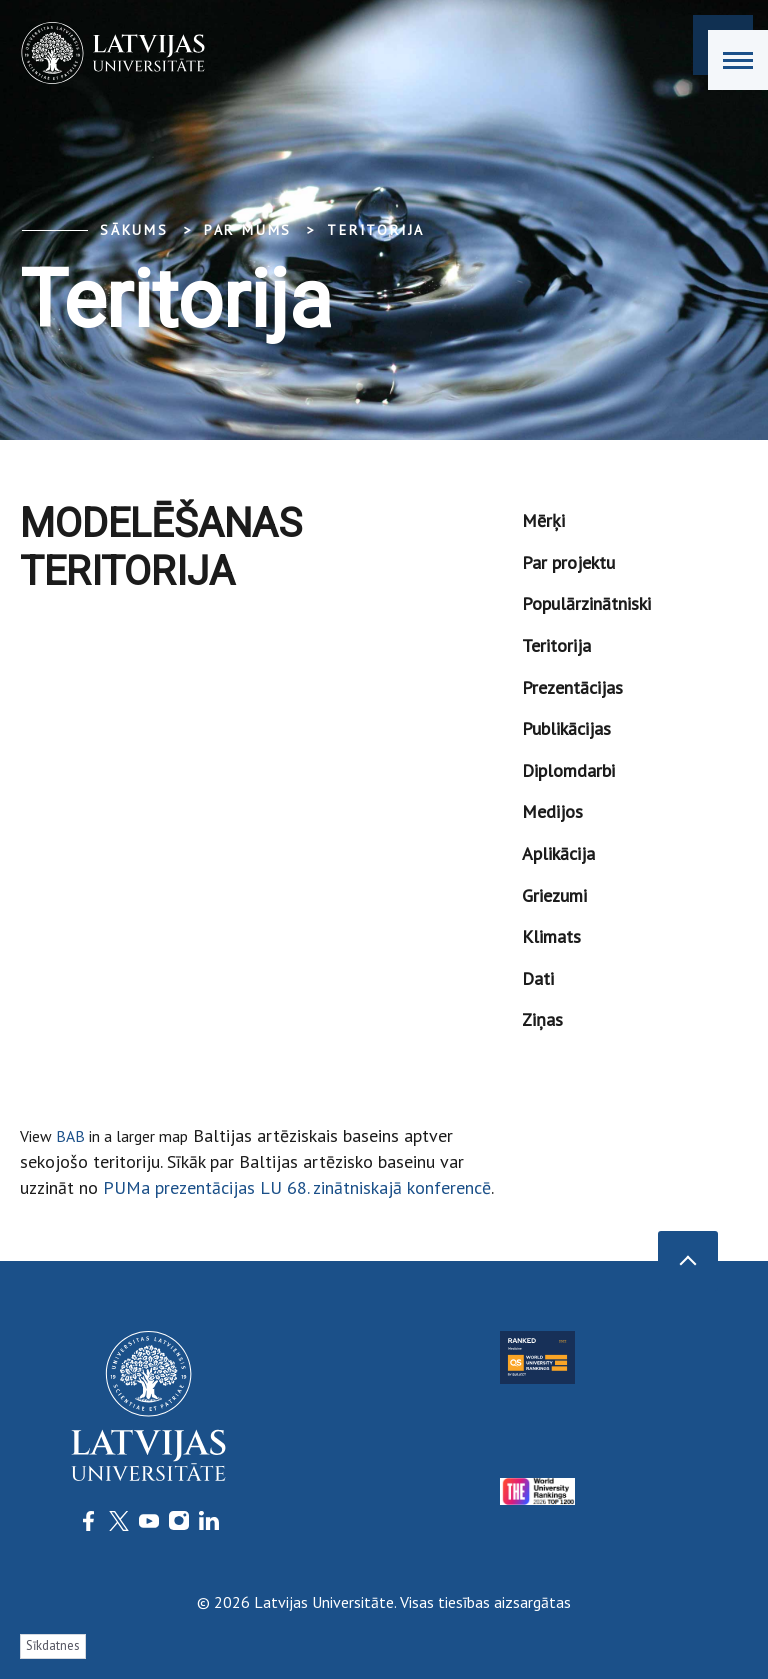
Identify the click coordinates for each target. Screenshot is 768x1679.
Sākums (134, 230)
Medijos (552, 811)
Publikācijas (566, 728)
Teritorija (376, 230)
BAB (70, 1136)
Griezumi (554, 895)
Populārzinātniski (586, 603)
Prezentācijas (572, 687)
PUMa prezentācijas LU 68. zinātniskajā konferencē (294, 1187)
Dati (538, 978)
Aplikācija (558, 853)
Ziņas (542, 1019)
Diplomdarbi (568, 770)
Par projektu (568, 562)
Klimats (551, 936)
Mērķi (543, 520)
